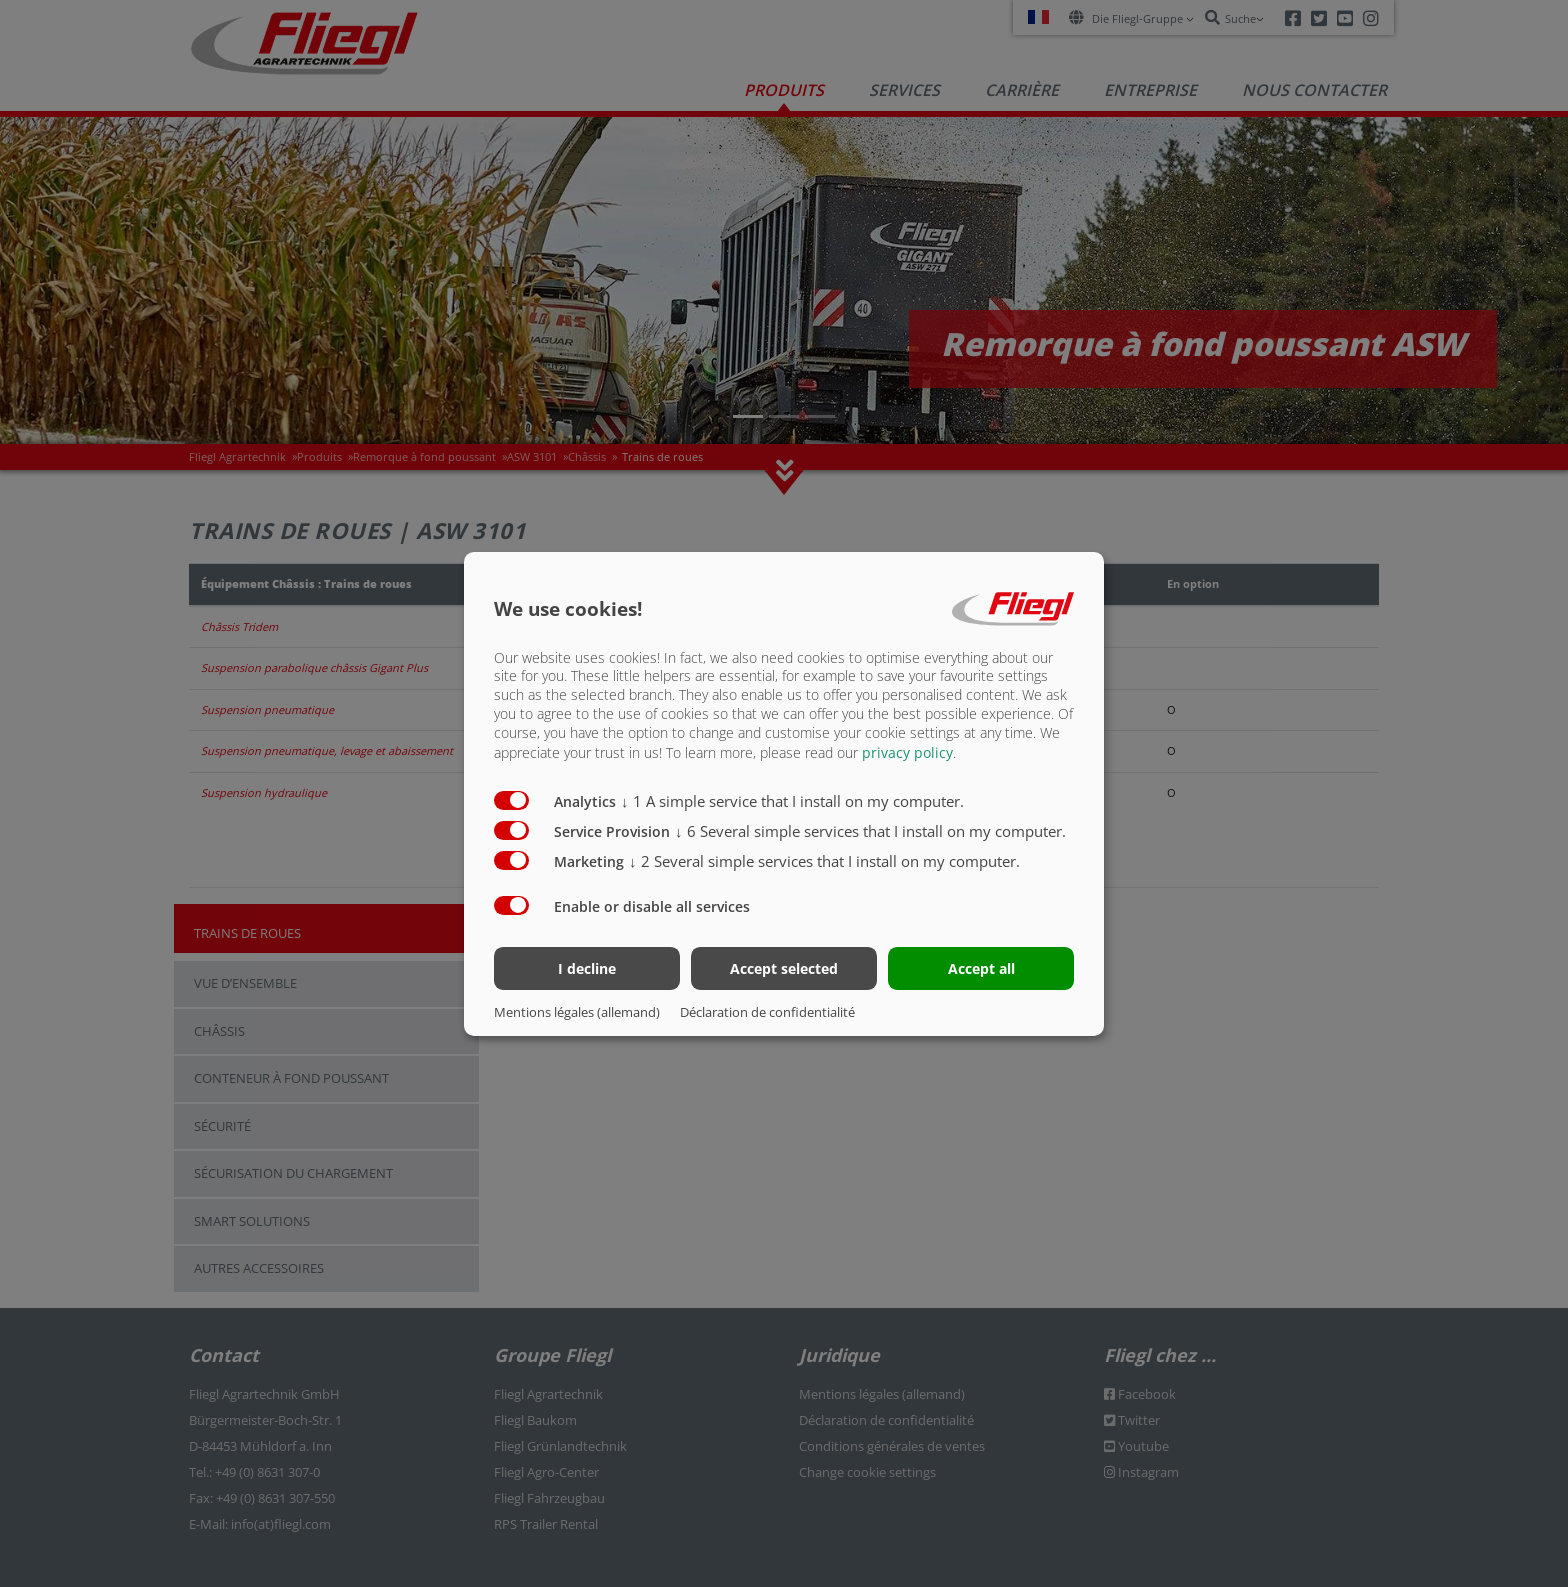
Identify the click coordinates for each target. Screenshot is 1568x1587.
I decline (587, 968)
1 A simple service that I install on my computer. (792, 801)
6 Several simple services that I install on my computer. (870, 831)
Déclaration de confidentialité (767, 1012)
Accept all (981, 968)
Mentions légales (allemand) (577, 1012)
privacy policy (907, 752)
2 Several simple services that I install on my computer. (824, 861)
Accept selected (784, 968)
